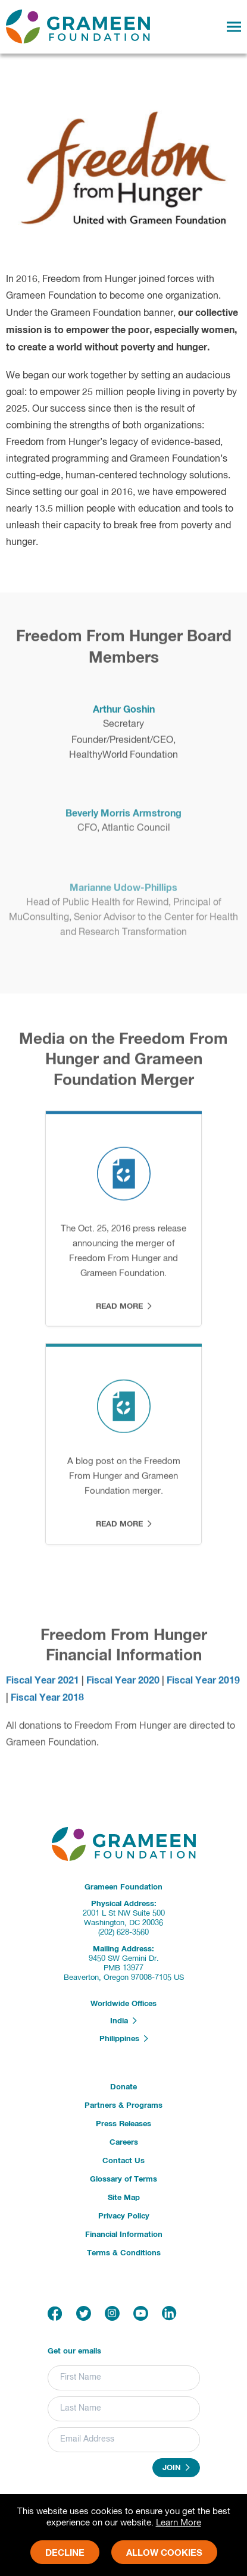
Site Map (124, 2198)
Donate (123, 2087)
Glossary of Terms (123, 2179)
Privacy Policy (123, 2216)
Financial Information (123, 2235)
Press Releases (123, 2124)
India (123, 2021)
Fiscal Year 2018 (47, 1702)
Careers (124, 2142)
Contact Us (123, 2161)
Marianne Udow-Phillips (123, 894)
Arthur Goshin (124, 714)
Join (176, 2468)
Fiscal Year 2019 (203, 1685)
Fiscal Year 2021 (42, 1685)
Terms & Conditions (124, 2253)
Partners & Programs (123, 2106)
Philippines (123, 2039)
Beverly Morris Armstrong (123, 821)
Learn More (178, 2522)
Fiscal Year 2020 (123, 1685)
